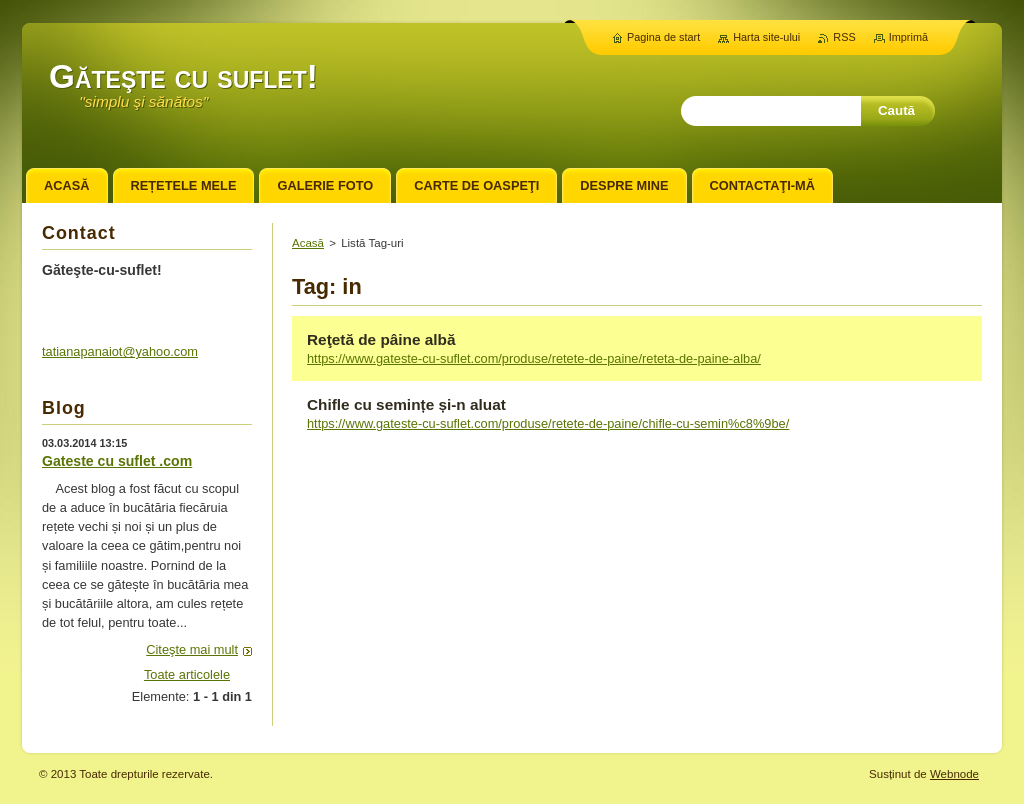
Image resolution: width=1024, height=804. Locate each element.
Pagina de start (663, 37)
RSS (844, 37)
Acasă (308, 243)
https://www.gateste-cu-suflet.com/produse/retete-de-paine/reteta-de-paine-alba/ (534, 358)
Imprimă (908, 37)
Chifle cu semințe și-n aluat (406, 404)
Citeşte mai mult (192, 649)
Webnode (954, 774)
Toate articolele (187, 674)
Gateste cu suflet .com (117, 461)
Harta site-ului (766, 37)
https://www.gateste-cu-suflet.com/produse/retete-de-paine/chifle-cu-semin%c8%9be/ (548, 423)
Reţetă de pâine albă (381, 339)
